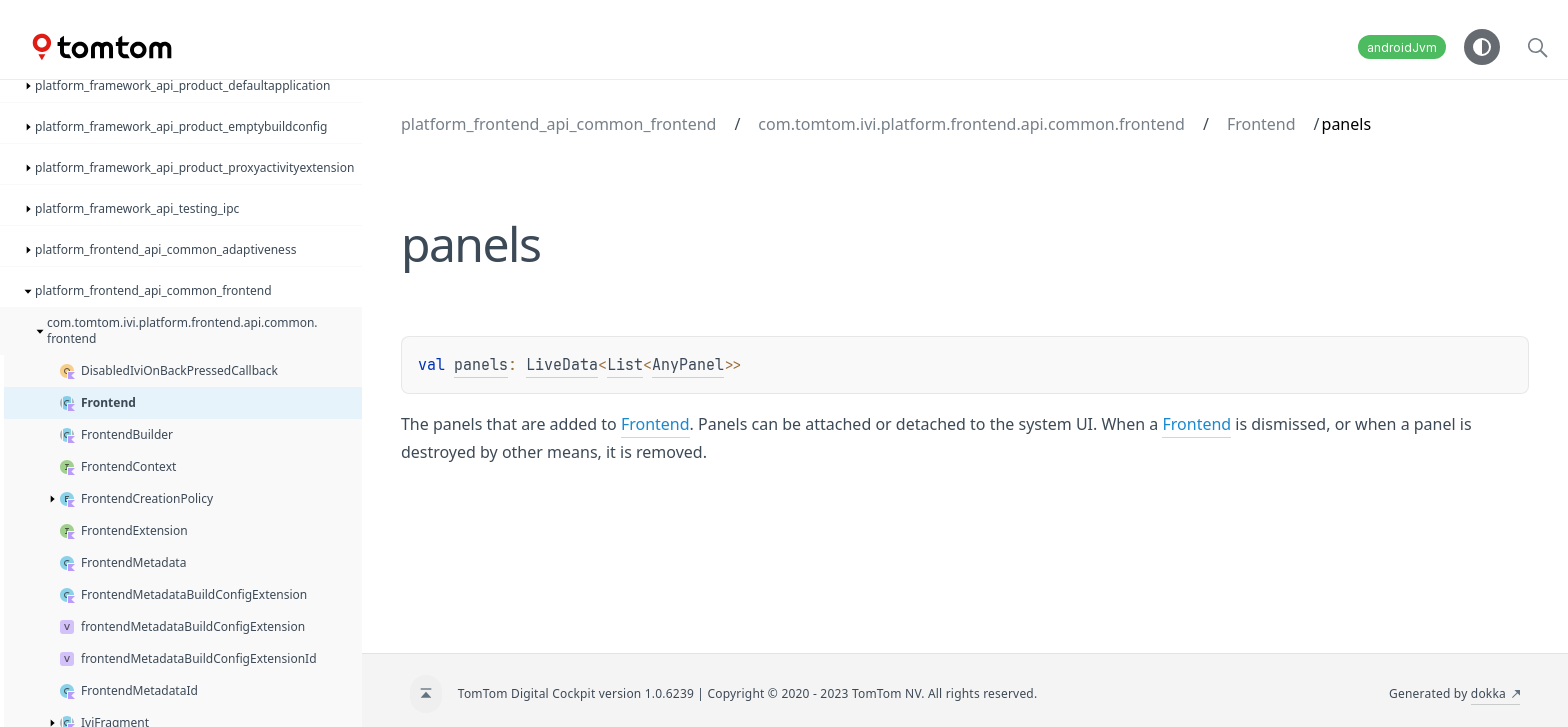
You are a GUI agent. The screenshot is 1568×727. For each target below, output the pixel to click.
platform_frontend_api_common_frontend (558, 124)
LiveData (562, 365)
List (625, 365)
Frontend (1261, 124)
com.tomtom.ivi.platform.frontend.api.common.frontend (971, 124)
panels (481, 365)
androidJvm (1402, 47)
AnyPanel (688, 365)
